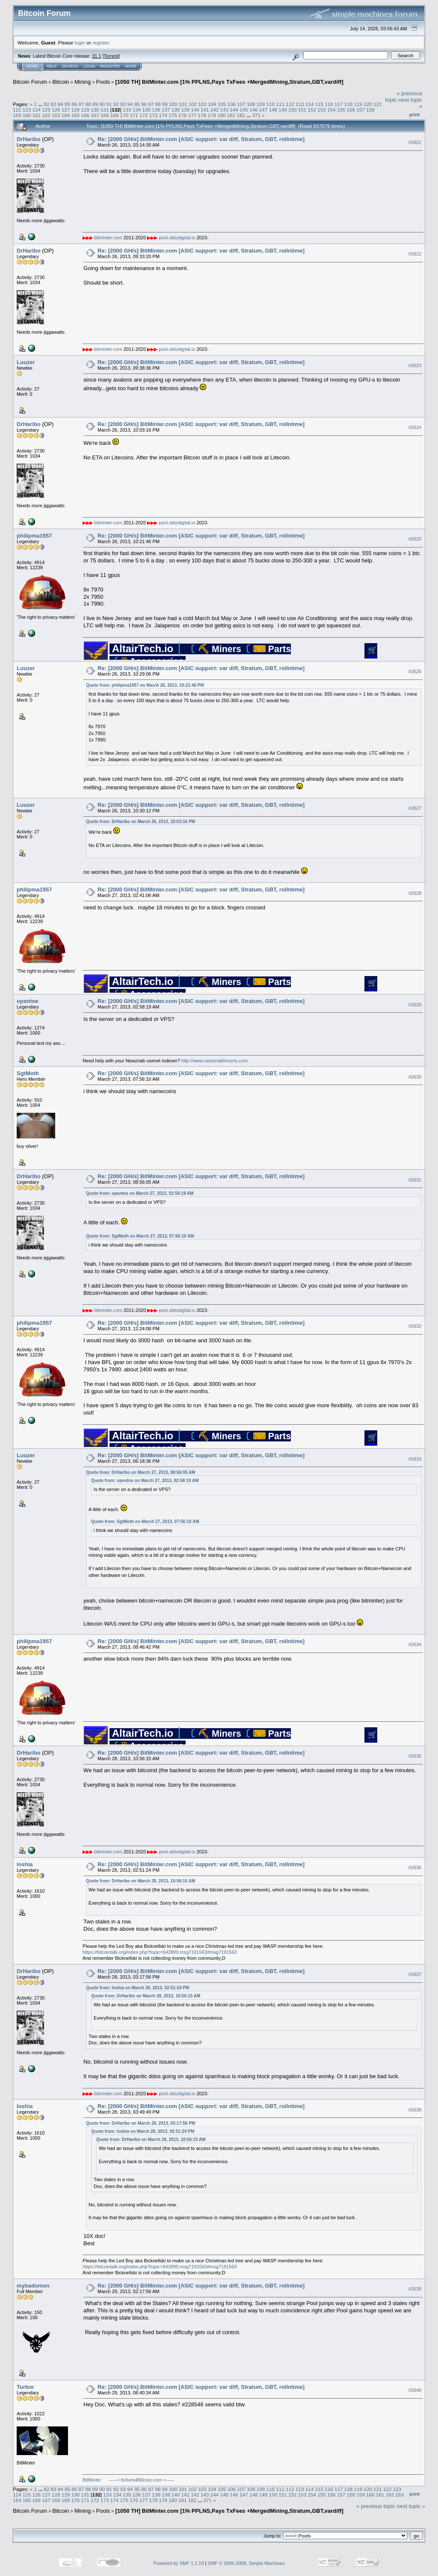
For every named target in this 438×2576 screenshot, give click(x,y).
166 (85, 115)
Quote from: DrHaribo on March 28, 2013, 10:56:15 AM (140, 1881)
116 (329, 104)
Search (70, 66)
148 (273, 109)
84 (60, 104)
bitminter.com (108, 237)
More (130, 66)
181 (231, 115)
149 (282, 109)
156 (351, 109)
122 (17, 109)
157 (360, 109)
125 (46, 109)
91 (109, 104)
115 (319, 104)
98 (157, 104)
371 (256, 115)
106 (232, 104)
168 (105, 115)
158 (370, 109)
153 (321, 109)
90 (102, 104)
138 (176, 109)
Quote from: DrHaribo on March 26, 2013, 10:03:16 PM (140, 821)
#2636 (414, 1867)
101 (183, 104)
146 (253, 109)
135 (146, 109)
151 (302, 109)
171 (134, 115)
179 (211, 115)
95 (137, 104)
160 (27, 115)
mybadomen (33, 2285)
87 (81, 104)
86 (74, 104)
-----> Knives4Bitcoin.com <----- (141, 2479)
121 (377, 104)
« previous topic (375, 2506)
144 (234, 109)
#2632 (414, 1326)
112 (290, 104)
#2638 (414, 2109)
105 (222, 104)
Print (414, 114)
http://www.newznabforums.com (214, 1060)
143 (224, 109)
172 (143, 115)
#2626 (414, 671)
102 (192, 104)
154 (331, 109)
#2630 (414, 1076)
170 (124, 115)
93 (123, 104)
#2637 (414, 1974)
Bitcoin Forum (30, 82)
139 (185, 109)
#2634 (414, 1644)
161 (37, 115)
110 (270, 104)
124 (37, 109)
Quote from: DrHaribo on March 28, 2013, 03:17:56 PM (140, 2123)
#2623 (414, 365)
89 (95, 104)
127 (66, 109)
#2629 (414, 1004)
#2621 (414, 142)
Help (52, 66)
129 (85, 109)
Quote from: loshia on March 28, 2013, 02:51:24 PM (137, 1987)
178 (202, 115)
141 (205, 109)
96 (144, 104)
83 (53, 104)
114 (309, 104)
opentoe (27, 1001)
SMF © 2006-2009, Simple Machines (246, 2563)
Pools (103, 82)
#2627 (414, 808)
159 (17, 115)
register (100, 42)
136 (156, 109)
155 (341, 109)
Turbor (25, 2387)
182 (241, 115)
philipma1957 (34, 535)
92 (116, 104)
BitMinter (92, 2479)
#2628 (414, 893)
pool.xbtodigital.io (177, 237)
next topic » (411, 2506)
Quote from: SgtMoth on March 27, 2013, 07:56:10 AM (140, 1236)
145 (244, 109)
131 (105, 109)
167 (95, 115)
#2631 (414, 1179)
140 (195, 109)
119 (358, 104)
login (80, 42)
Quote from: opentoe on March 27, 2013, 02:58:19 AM (139, 1193)
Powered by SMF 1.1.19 (179, 2563)
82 (46, 104)
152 (312, 109)
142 (214, 109)
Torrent (111, 56)
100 (173, 104)
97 (151, 104)
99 (165, 104)
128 (75, 109)
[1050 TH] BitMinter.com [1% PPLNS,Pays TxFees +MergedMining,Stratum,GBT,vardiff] (229, 82)
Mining (82, 82)
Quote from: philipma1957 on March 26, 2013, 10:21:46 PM (145, 685)
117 (338, 104)
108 (251, 104)
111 (280, 104)
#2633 (414, 1458)
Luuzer (26, 362)
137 (166, 109)
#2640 (414, 2390)
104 (212, 104)
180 (221, 115)
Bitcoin (61, 82)
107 (241, 104)
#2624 (414, 427)
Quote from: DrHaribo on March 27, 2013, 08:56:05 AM (140, 1472)
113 (300, 104)
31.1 (96, 56)
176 (182, 115)
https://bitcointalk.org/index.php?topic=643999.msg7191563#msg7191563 (160, 1952)
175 (173, 115)
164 (66, 115)
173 (153, 115)
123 (27, 109)
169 (114, 115)
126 (56, 109)
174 (163, 115)
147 (263, 109)
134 (137, 109)
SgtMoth (28, 1073)
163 (56, 115)
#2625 (414, 538)
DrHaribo (29, 139)
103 (202, 104)
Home (32, 66)
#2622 (414, 253)
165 (75, 115)
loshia (25, 1864)
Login (89, 66)
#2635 (414, 1756)
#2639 (414, 2288)
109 (261, 104)
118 (348, 104)
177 (192, 115)
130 (95, 109)
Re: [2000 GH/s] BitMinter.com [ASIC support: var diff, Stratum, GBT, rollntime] (201, 139)
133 (127, 109)
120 (368, 104)
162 (46, 115)
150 (292, 109)
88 (88, 104)
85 (67, 104)
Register (110, 66)
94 (130, 104)
